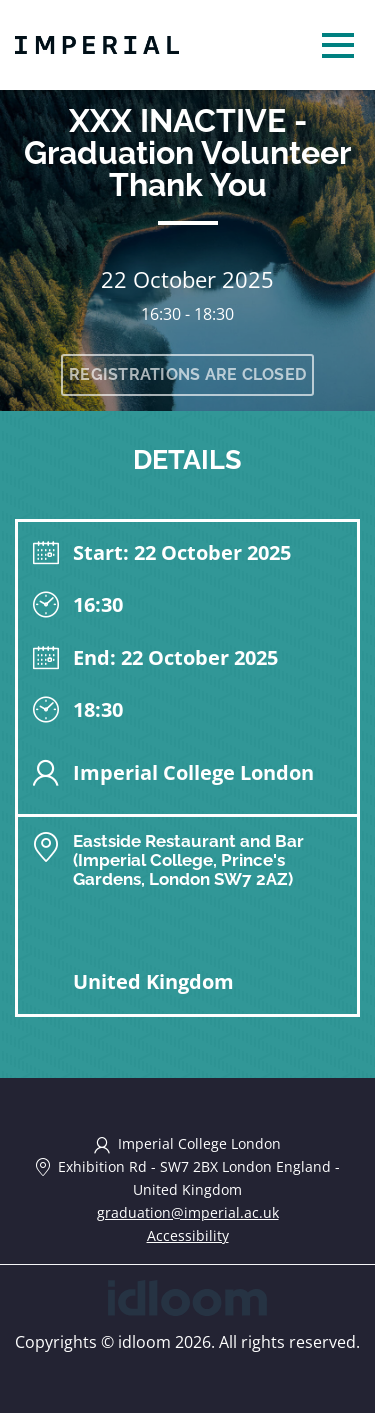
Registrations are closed (187, 374)
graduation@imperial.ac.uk (188, 1212)
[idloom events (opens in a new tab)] (187, 1296)
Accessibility (188, 1235)
